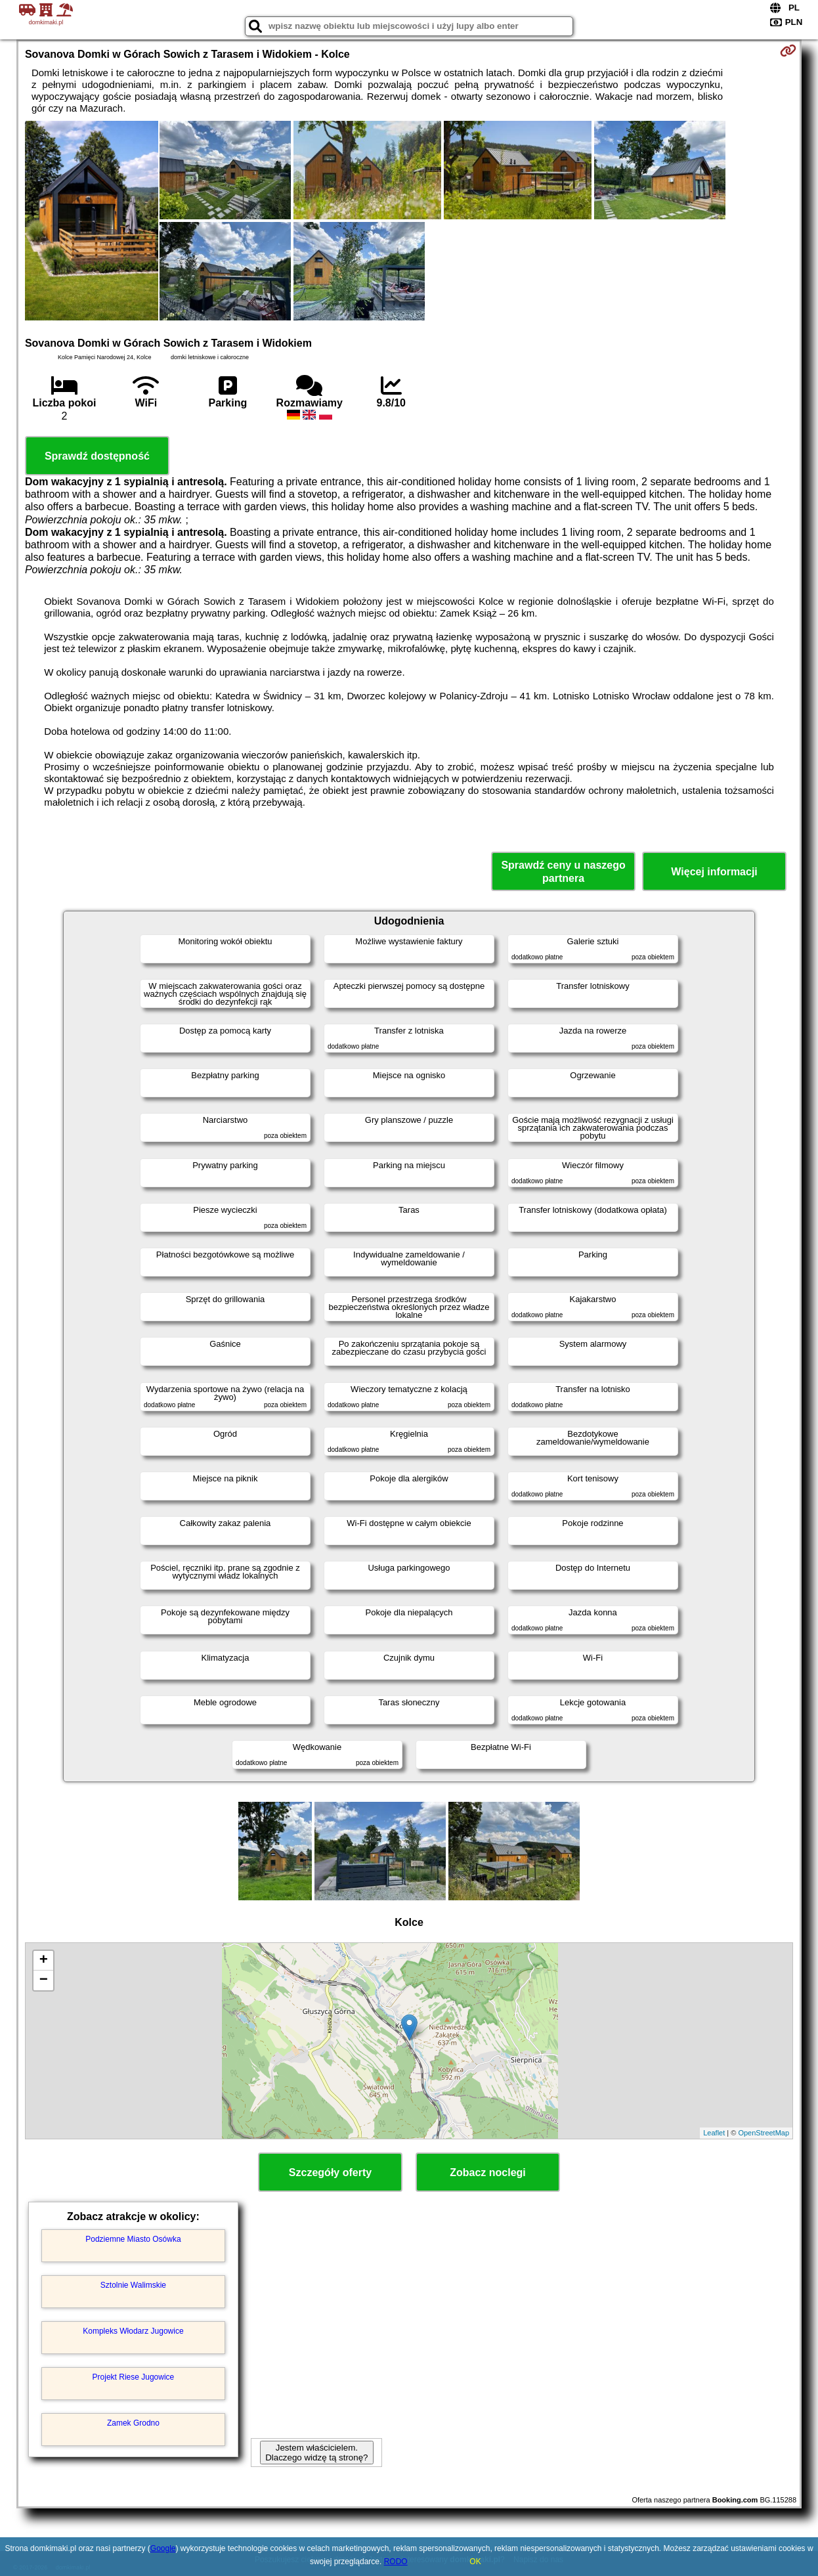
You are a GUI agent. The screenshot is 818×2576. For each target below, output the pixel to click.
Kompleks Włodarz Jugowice (133, 2331)
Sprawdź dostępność (97, 456)
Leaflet (714, 2133)
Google (163, 2548)
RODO (396, 2561)
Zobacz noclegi (488, 2172)
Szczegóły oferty (330, 2172)
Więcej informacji (714, 871)
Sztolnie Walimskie (133, 2285)
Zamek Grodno (133, 2423)
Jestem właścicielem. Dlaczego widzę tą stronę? (316, 2452)
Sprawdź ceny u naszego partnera (563, 871)
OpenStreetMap (763, 2133)
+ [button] (43, 1961)
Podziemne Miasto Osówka (133, 2239)
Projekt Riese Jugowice (134, 2377)
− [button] (43, 1980)
